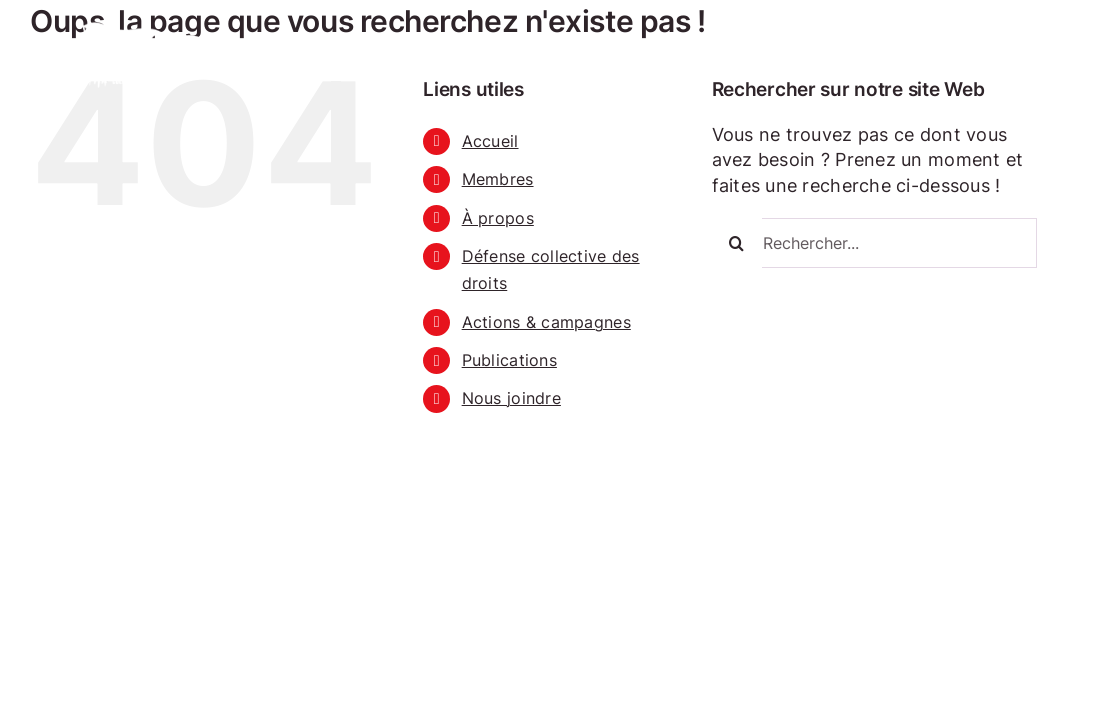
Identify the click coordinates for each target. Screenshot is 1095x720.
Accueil (490, 141)
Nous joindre (511, 398)
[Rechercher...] (874, 243)
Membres (498, 179)
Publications (509, 360)
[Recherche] (737, 243)
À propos (498, 218)
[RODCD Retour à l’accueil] (138, 24)
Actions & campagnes (546, 322)
